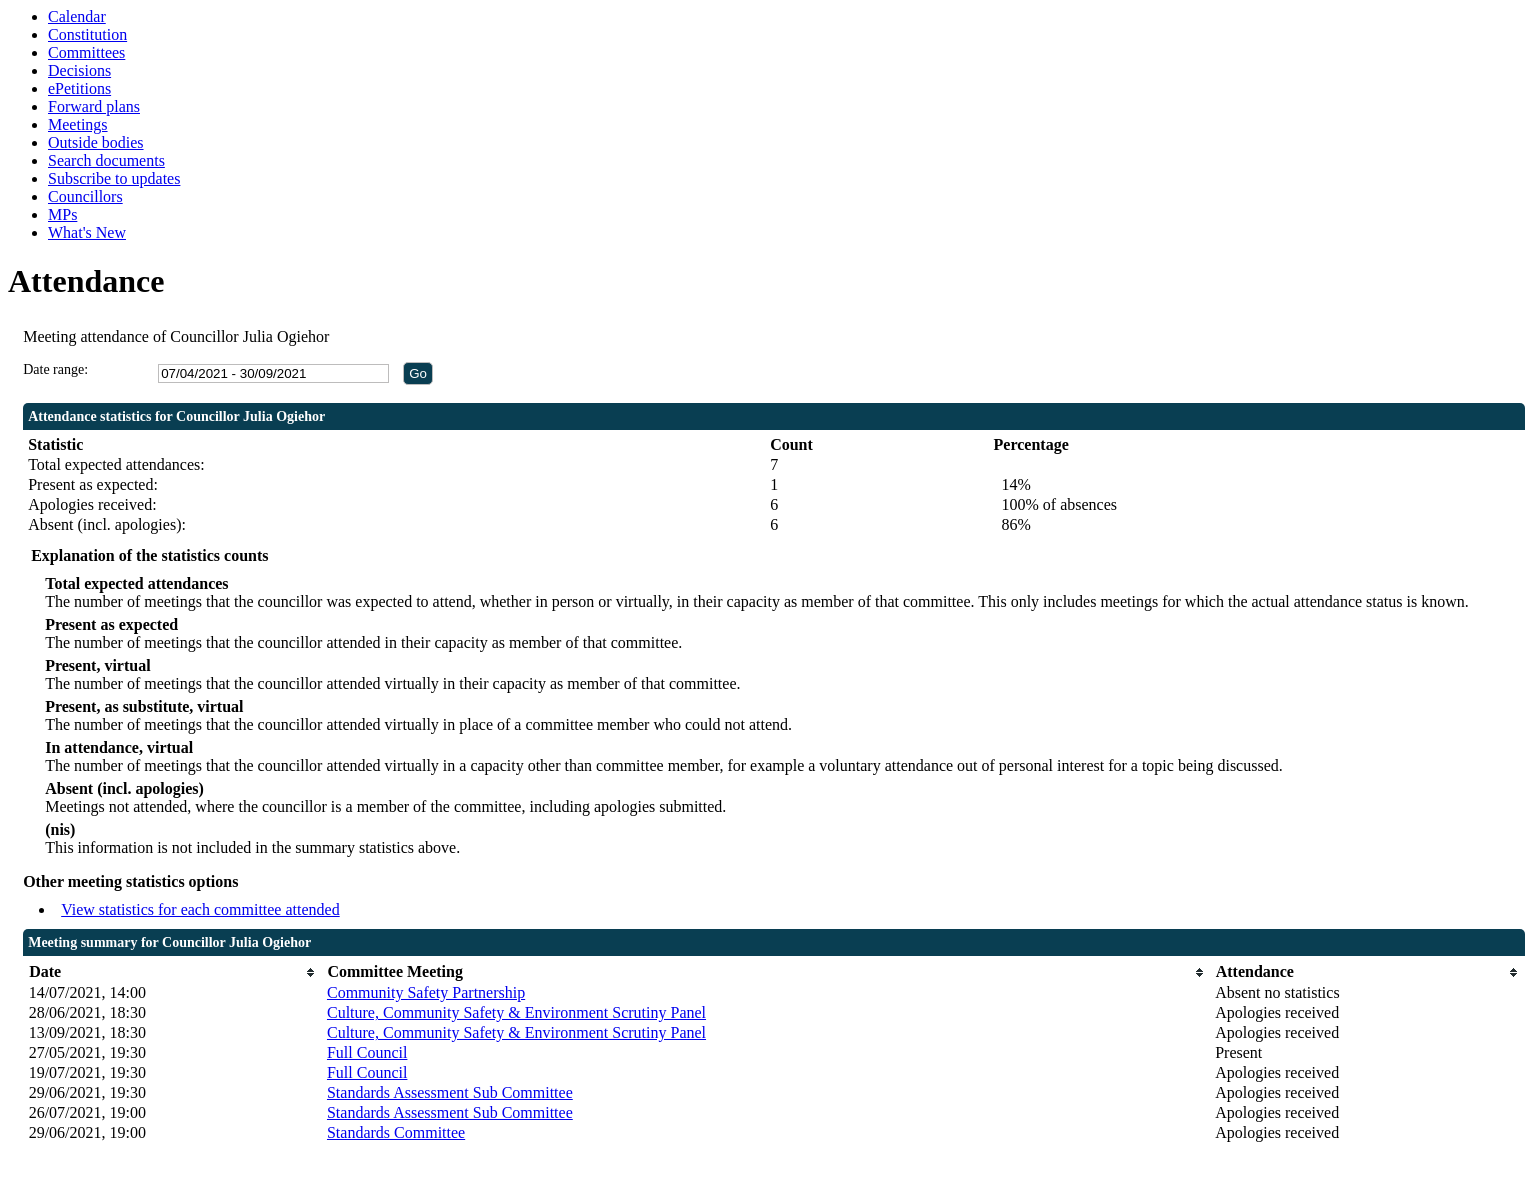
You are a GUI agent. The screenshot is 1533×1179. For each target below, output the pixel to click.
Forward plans (94, 106)
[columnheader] (173, 972)
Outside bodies (96, 142)
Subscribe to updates (114, 178)
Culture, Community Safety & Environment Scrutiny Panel (516, 1012)
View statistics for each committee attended (200, 909)
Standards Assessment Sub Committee (450, 1092)
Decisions (79, 70)
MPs (62, 214)
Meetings (78, 124)
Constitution (87, 34)
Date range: (55, 369)
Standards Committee (396, 1132)
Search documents (106, 160)
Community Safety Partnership (426, 992)
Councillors (85, 196)
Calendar (77, 16)
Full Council (367, 1052)
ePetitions (79, 88)
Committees (86, 52)
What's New (87, 232)
